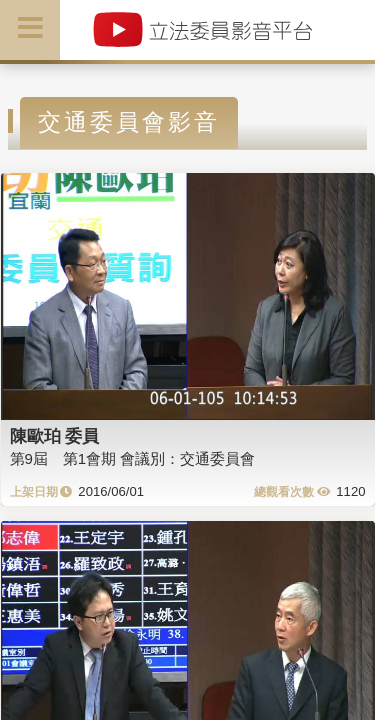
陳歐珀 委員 (55, 436)
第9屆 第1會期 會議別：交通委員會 (133, 458)
